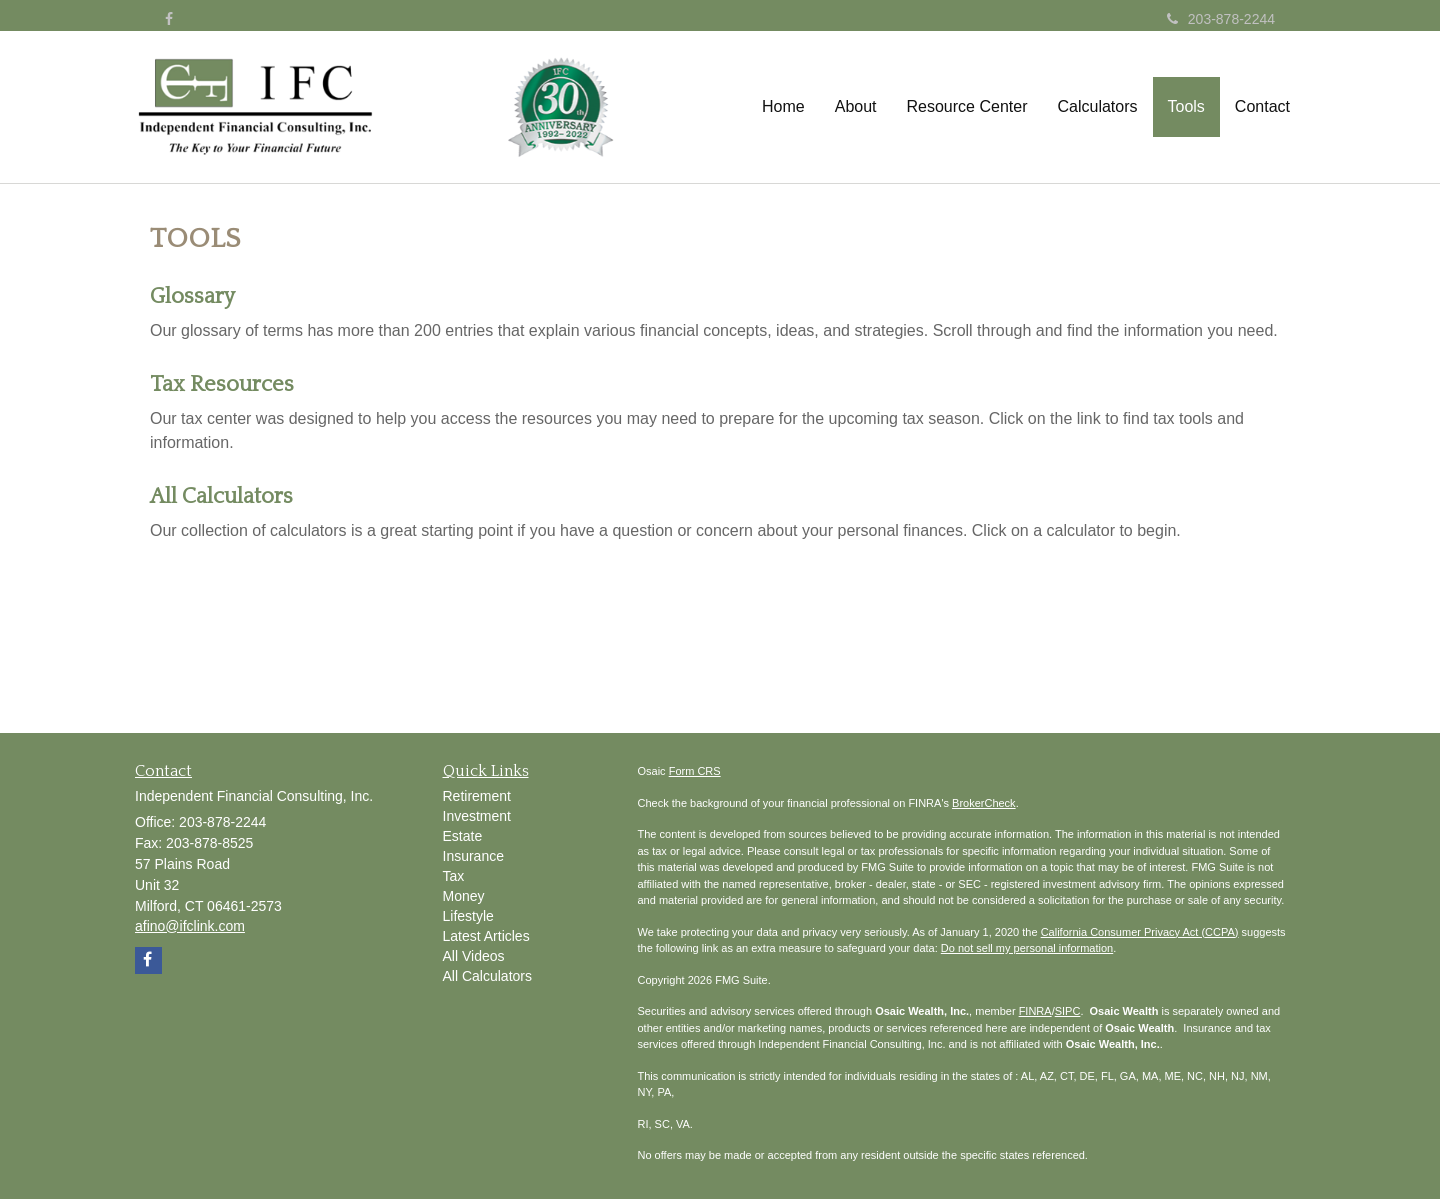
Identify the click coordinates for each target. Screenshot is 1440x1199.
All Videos (474, 956)
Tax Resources (222, 384)
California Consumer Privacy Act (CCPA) (1140, 932)
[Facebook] (169, 19)
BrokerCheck (984, 803)
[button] (856, 107)
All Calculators (221, 496)
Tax (454, 876)
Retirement (477, 796)
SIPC (1068, 1011)
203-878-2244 (1221, 19)
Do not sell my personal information (1027, 948)
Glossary (192, 296)
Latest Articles (486, 936)
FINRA (1035, 1011)
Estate (463, 836)
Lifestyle (468, 916)
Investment (477, 816)
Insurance (473, 856)
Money (464, 896)
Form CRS (695, 771)
